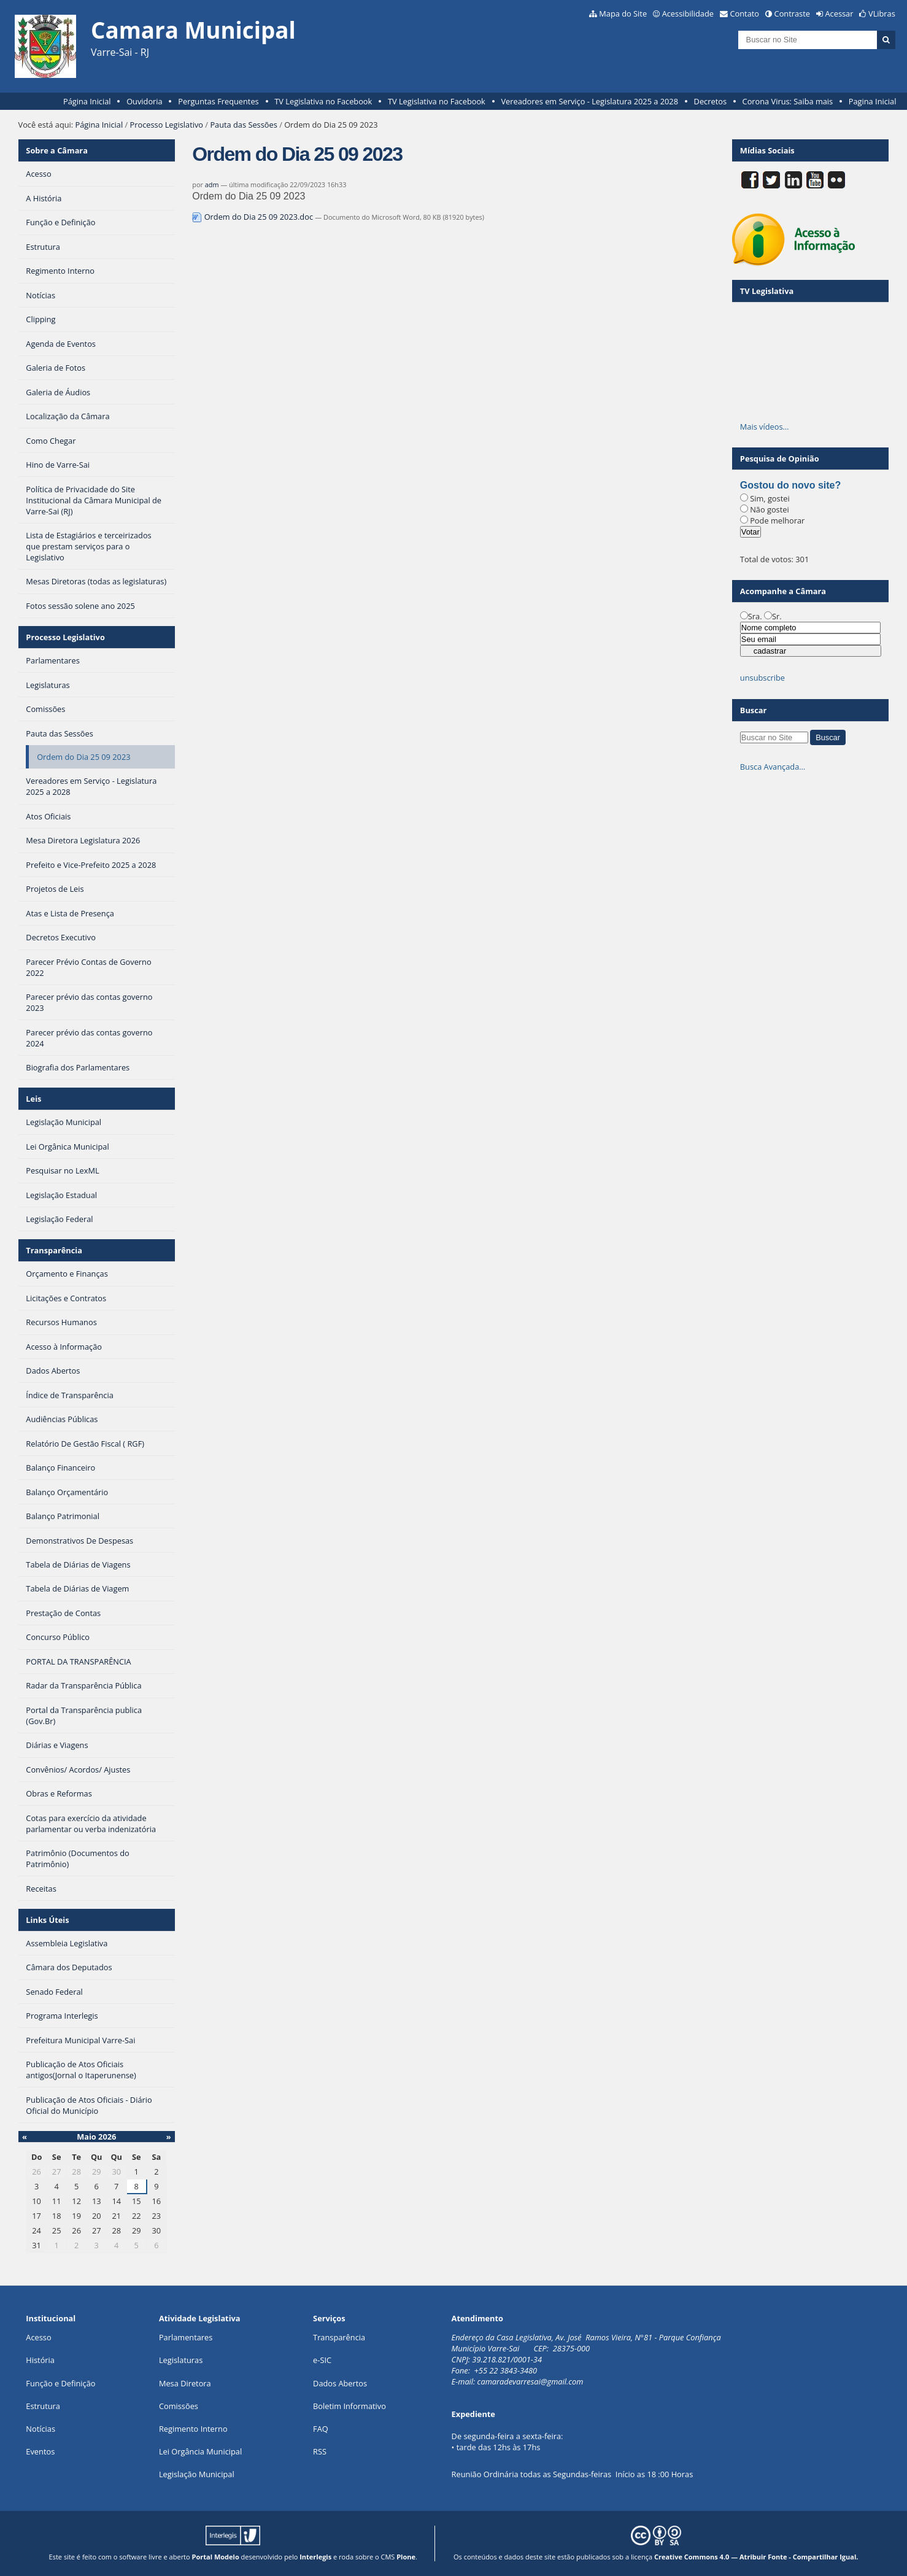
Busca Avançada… (772, 766)
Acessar (839, 13)
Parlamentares (185, 2337)
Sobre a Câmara (57, 150)
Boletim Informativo (349, 2406)
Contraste (792, 13)
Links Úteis (47, 1919)
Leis (33, 1098)
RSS (319, 2451)
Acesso (38, 2337)
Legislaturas (181, 2359)
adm (212, 184)
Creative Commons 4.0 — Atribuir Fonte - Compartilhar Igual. (756, 2556)
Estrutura (43, 2406)
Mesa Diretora (185, 2383)
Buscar (753, 710)
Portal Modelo (215, 2556)
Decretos (710, 101)
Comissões (178, 2406)
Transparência (54, 1250)
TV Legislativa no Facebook (323, 101)
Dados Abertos (340, 2383)
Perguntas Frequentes (218, 101)
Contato (745, 13)
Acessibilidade (688, 13)
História (40, 2359)
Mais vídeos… (764, 426)
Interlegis (315, 2556)
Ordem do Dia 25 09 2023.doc (253, 216)
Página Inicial (87, 101)
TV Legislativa (766, 290)
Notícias (40, 2428)
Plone (405, 2556)
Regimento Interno (193, 2428)
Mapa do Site (623, 13)
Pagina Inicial (873, 101)
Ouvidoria (144, 101)
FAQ (320, 2428)
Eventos (40, 2451)
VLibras (881, 13)
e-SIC (322, 2359)
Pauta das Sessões (243, 124)
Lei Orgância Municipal (200, 2451)
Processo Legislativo (167, 124)
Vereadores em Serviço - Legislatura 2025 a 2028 (589, 101)
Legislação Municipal (196, 2474)
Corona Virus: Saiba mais (788, 101)
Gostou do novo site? (790, 485)
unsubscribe (762, 677)
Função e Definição (60, 2383)
